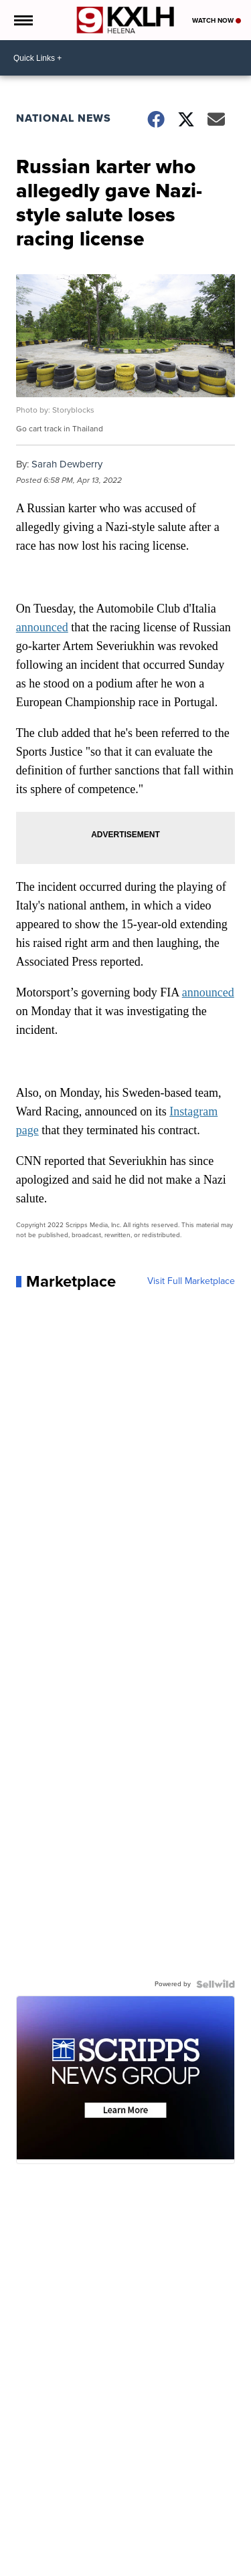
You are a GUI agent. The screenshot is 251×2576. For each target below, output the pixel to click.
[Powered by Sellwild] (215, 1984)
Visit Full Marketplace (191, 1281)
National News (63, 118)
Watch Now (216, 20)
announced (42, 627)
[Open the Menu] (22, 20)
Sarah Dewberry (66, 464)
